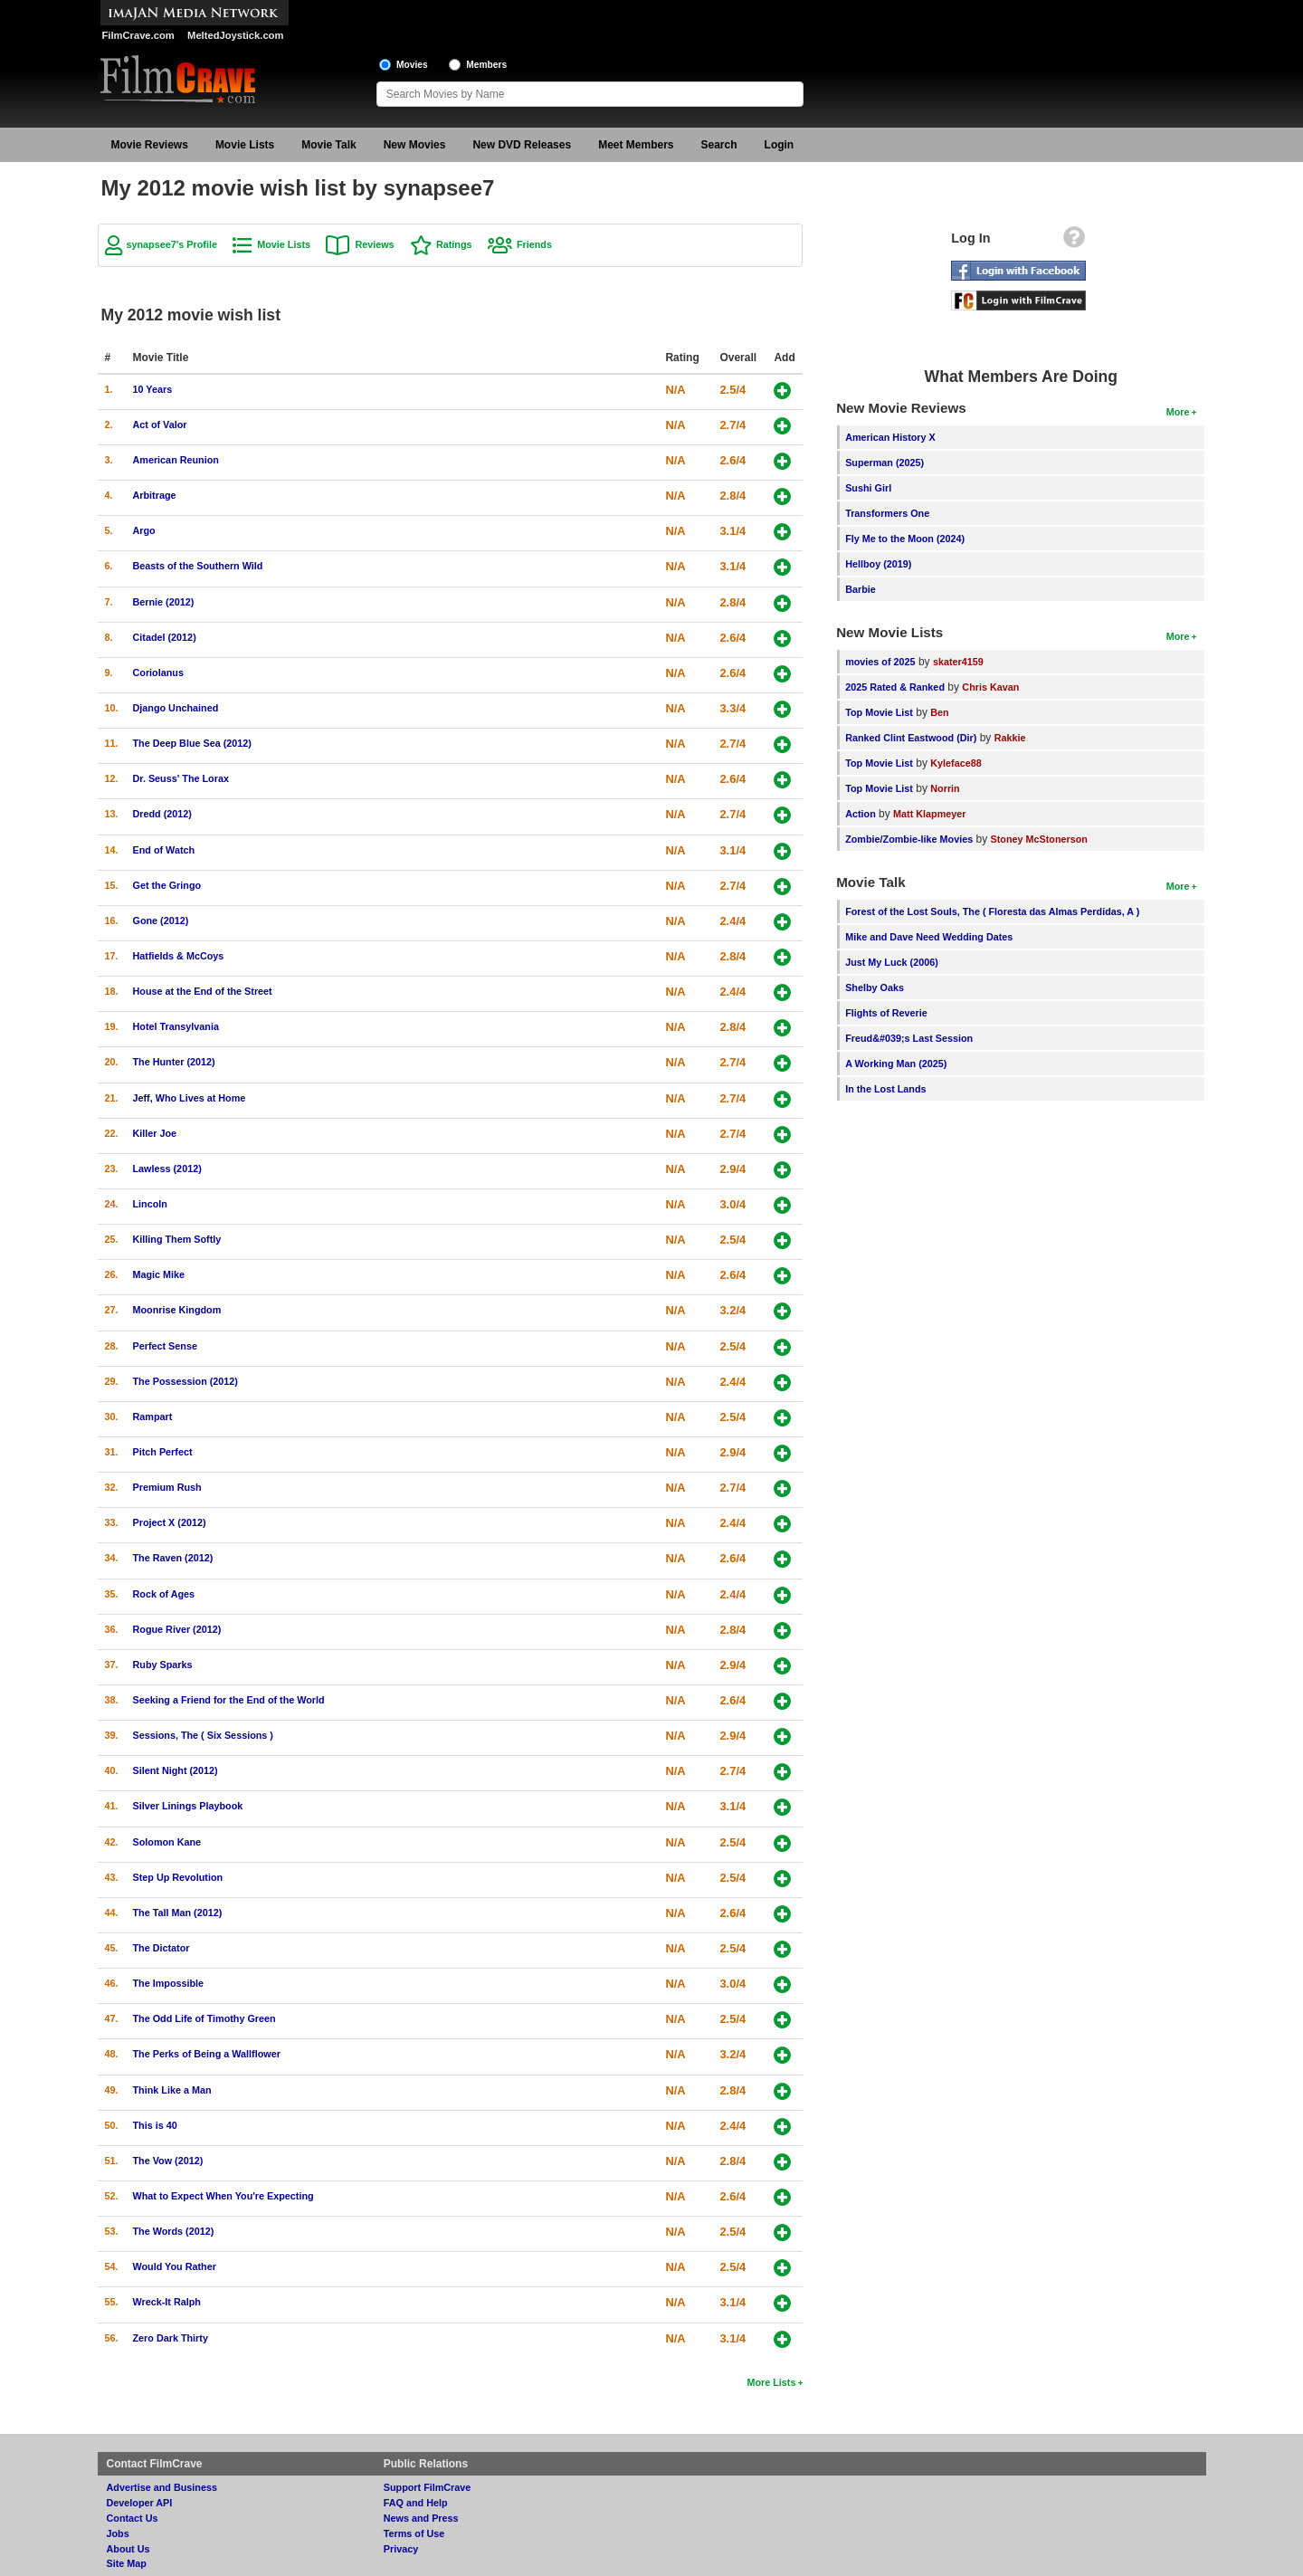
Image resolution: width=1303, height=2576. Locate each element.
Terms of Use (414, 2533)
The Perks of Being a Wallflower (207, 2053)
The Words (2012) (173, 2231)
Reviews (374, 244)
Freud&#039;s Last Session (909, 1038)
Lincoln (150, 1203)
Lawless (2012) (167, 1168)
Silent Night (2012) (175, 1770)
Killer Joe (155, 1133)
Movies (412, 65)
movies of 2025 (880, 661)
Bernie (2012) (164, 601)
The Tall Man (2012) (178, 1912)
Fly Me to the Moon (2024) (905, 538)
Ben (939, 712)
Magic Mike (159, 1274)
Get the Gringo (167, 885)
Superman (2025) (884, 462)
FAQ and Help (416, 2502)
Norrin (944, 788)
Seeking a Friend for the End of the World (229, 1699)
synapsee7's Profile (172, 244)
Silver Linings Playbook (188, 1805)
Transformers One (887, 513)
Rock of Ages (164, 1594)
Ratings (454, 244)
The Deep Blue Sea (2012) (192, 743)
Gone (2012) (161, 920)
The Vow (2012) (168, 2160)
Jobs (118, 2533)
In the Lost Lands (885, 1088)
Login (779, 144)
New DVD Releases (521, 144)
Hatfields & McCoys (178, 955)
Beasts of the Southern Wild (198, 565)
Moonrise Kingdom (177, 1309)
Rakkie (1010, 737)
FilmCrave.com (138, 35)
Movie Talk (328, 144)
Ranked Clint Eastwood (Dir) (910, 737)
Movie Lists (244, 144)
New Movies (415, 144)
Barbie (860, 589)
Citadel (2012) (164, 637)
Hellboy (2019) (878, 563)
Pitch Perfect (163, 1451)
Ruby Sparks (163, 1664)
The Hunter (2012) (174, 1061)
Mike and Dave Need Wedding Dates (929, 936)
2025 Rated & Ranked (895, 687)
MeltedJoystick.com (235, 35)
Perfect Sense (165, 1345)
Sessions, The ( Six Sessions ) (203, 1735)
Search (719, 144)
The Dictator (161, 1947)
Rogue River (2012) (177, 1629)
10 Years (153, 389)
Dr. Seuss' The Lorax (181, 778)
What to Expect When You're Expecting (223, 2195)
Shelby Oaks (874, 987)
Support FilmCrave (427, 2487)
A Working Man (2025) (895, 1063)
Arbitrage (154, 495)
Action (860, 813)
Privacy (401, 2548)
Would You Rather (174, 2266)
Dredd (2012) (162, 813)
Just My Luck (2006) (891, 962)
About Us (128, 2548)
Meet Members (635, 144)
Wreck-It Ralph (167, 2301)
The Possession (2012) (185, 1381)
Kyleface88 (955, 763)
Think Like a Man (172, 2090)
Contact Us (132, 2518)
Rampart (153, 1416)
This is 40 (155, 2125)
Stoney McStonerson (1039, 839)
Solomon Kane (167, 1842)
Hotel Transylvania (176, 1026)
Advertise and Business (162, 2487)
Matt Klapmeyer (929, 813)
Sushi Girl (868, 487)
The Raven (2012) (173, 1557)
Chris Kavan (990, 687)
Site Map (127, 2563)
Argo (144, 530)
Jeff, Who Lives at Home (189, 1097)
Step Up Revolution (178, 1877)
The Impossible (168, 1983)
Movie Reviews (149, 144)
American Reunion (176, 459)
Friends (534, 244)
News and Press (421, 2518)
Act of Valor (160, 424)
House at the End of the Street (202, 991)
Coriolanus (158, 672)
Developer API (140, 2502)
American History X (890, 437)
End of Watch (164, 849)
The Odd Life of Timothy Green (204, 2018)
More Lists (771, 2382)
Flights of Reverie (886, 1012)
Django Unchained (176, 707)
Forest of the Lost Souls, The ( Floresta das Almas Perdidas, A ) (992, 911)
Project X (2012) (169, 1522)
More (1178, 411)
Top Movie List (879, 712)
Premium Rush (167, 1487)
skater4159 (958, 661)
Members (486, 65)
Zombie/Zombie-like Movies (909, 839)
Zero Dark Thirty (170, 2338)
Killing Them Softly (177, 1239)
